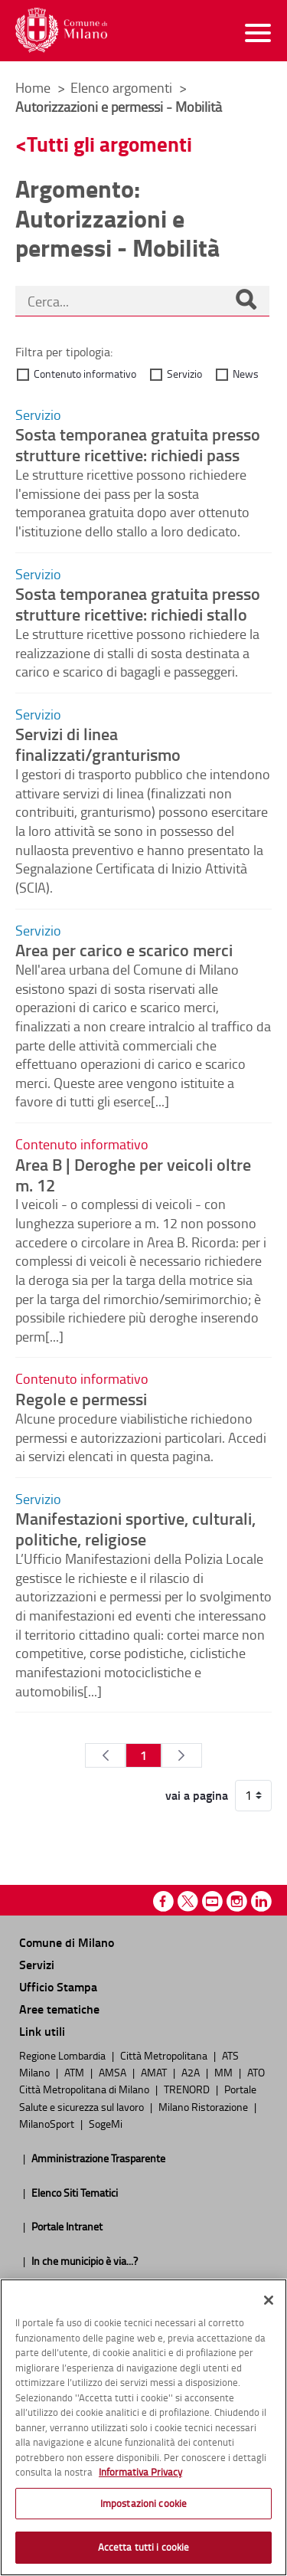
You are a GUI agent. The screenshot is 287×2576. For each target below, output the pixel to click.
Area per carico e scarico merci (124, 949)
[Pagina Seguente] (181, 1755)
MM (224, 2071)
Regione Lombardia (63, 2055)
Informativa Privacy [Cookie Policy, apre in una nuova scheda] (140, 2472)
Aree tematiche (59, 2008)
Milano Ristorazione (204, 2106)
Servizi (36, 1964)
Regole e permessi (81, 1398)
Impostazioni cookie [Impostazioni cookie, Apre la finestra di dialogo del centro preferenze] (143, 2503)
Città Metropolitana (165, 2055)
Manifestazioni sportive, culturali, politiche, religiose (135, 1528)
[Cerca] (246, 301)
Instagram (237, 1901)
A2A (191, 2071)
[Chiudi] (268, 2300)
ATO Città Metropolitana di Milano (142, 2080)
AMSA (114, 2071)
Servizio (184, 373)
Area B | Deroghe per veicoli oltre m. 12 (133, 1174)
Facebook (163, 1901)
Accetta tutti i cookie (144, 2547)
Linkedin (261, 1901)
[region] (143, 2427)
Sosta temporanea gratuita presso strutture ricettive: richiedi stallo (137, 603)
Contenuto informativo (85, 373)
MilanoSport (48, 2123)
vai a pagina (196, 1795)
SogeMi (105, 2123)
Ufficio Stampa (58, 1986)
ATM (75, 2071)
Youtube (212, 1901)
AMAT (155, 2071)
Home (33, 87)
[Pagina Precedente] (105, 1755)
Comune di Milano (66, 1942)
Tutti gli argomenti (109, 144)
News (246, 373)
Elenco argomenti (122, 87)
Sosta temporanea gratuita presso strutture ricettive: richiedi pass (137, 444)
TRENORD (188, 2088)
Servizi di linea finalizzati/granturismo (98, 743)
